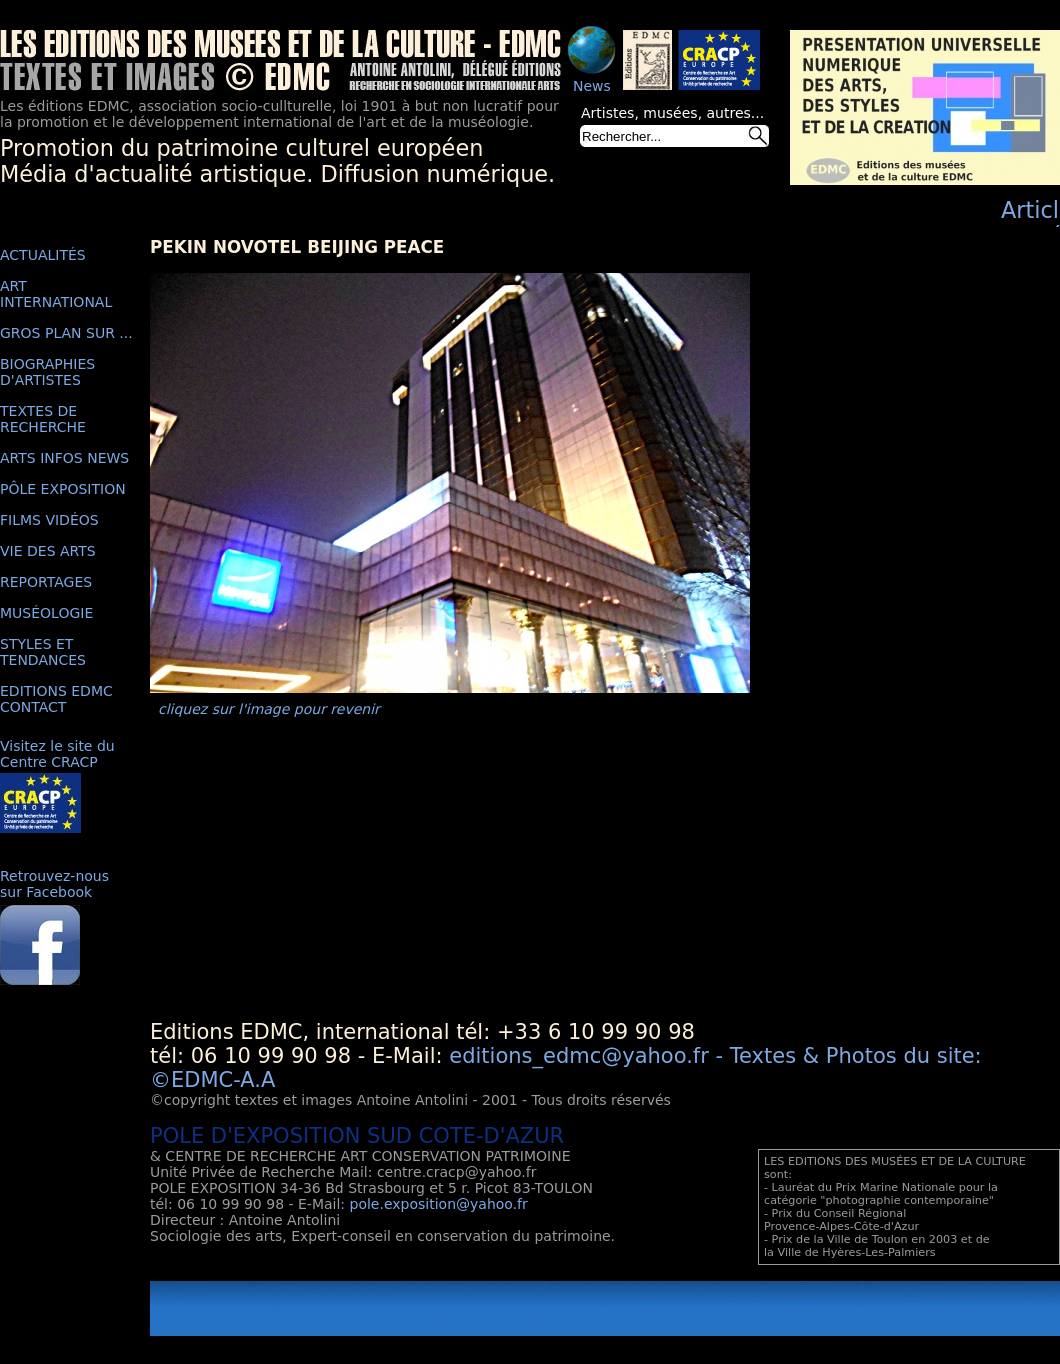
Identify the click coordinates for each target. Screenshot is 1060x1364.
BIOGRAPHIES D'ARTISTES (47, 372)
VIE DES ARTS (48, 551)
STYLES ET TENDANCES (43, 652)
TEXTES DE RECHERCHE (43, 419)
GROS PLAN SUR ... (66, 333)
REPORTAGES (46, 582)
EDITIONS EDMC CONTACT (56, 699)
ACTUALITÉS (43, 255)
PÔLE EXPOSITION (63, 489)
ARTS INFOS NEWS (64, 458)
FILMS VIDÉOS (49, 520)
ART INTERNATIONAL (56, 294)
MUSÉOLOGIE (46, 613)
